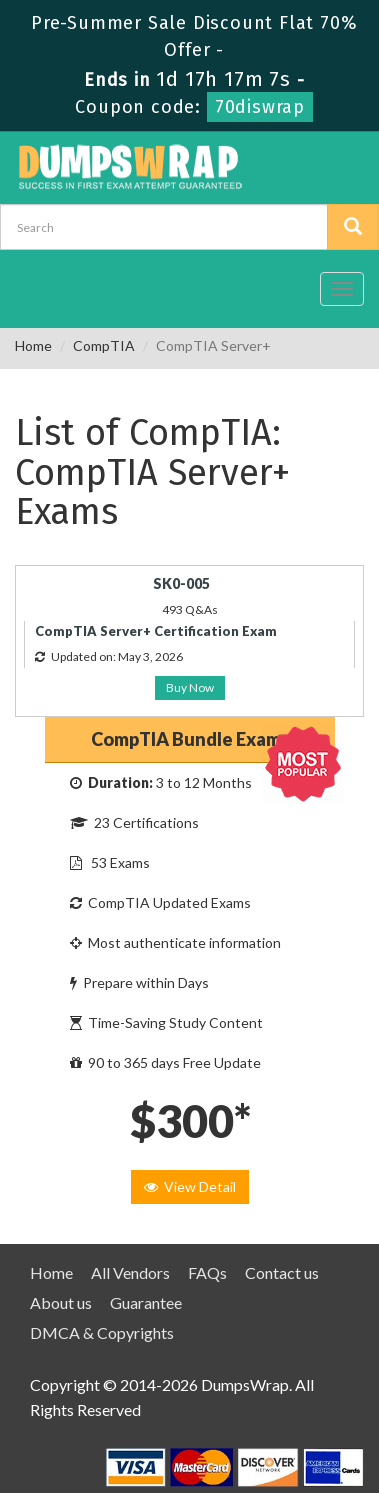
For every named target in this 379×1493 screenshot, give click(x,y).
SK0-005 (181, 583)
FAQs (207, 1272)
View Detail (190, 1186)
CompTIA (104, 345)
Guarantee (146, 1302)
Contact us (282, 1272)
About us (61, 1302)
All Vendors (130, 1272)
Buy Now (190, 687)
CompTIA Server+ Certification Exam (156, 631)
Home (33, 345)
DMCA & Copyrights (102, 1332)
